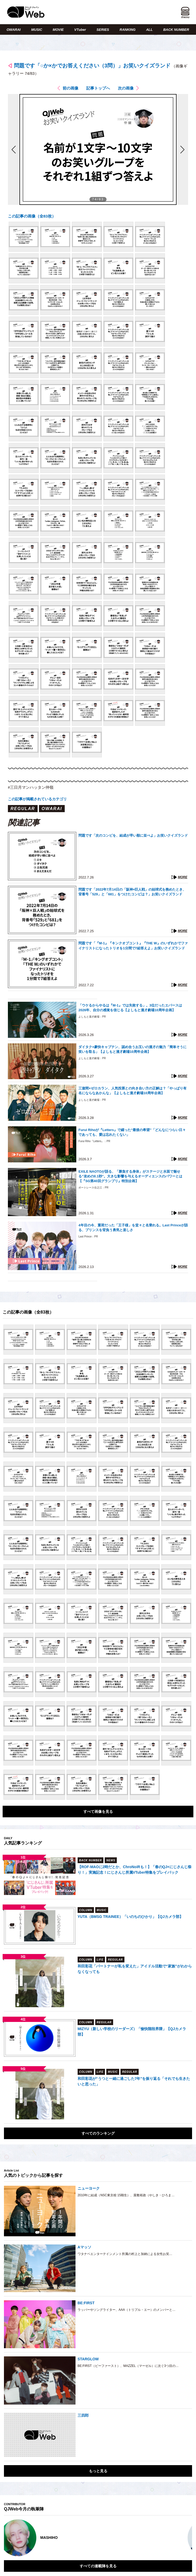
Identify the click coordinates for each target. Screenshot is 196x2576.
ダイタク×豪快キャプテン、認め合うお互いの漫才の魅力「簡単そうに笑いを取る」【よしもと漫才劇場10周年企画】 (132, 1049)
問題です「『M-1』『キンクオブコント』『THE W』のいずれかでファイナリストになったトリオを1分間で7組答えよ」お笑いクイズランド (133, 945)
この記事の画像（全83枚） (32, 216)
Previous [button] (9, 2537)
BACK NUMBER (176, 30)
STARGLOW (88, 2359)
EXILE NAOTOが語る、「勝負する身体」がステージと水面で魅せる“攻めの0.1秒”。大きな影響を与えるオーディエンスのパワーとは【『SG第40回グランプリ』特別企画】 (130, 1176)
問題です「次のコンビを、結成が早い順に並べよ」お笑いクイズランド (133, 835)
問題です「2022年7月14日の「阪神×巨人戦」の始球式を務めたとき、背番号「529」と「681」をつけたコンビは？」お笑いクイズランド (132, 891)
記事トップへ (98, 88)
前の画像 (70, 88)
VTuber (80, 30)
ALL (149, 30)
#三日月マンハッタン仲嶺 (30, 787)
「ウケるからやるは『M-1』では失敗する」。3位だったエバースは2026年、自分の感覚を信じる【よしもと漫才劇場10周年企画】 (130, 1007)
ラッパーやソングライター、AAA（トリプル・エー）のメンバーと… (126, 2310)
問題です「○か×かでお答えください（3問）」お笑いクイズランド (92, 65)
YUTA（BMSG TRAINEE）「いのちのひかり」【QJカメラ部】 (130, 1916)
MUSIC (36, 30)
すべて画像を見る (98, 1811)
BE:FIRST (86, 2303)
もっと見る (98, 2471)
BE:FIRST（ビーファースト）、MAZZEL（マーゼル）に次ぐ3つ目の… (128, 2366)
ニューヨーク (89, 2188)
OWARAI (14, 30)
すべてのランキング (98, 2133)
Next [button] (182, 2537)
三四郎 (83, 2415)
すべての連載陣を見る (98, 2566)
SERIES (103, 30)
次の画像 (126, 88)
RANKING (128, 30)
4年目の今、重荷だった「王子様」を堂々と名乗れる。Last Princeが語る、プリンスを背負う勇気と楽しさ (133, 1227)
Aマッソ (84, 2247)
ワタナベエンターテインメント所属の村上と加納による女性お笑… (125, 2254)
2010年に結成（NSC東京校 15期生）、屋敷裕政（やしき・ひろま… (126, 2195)
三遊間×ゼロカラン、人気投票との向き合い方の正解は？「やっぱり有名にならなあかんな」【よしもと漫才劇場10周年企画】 (132, 1090)
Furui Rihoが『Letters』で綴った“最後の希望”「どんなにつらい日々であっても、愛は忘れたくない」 (131, 1132)
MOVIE (58, 30)
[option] (98, 2537)
